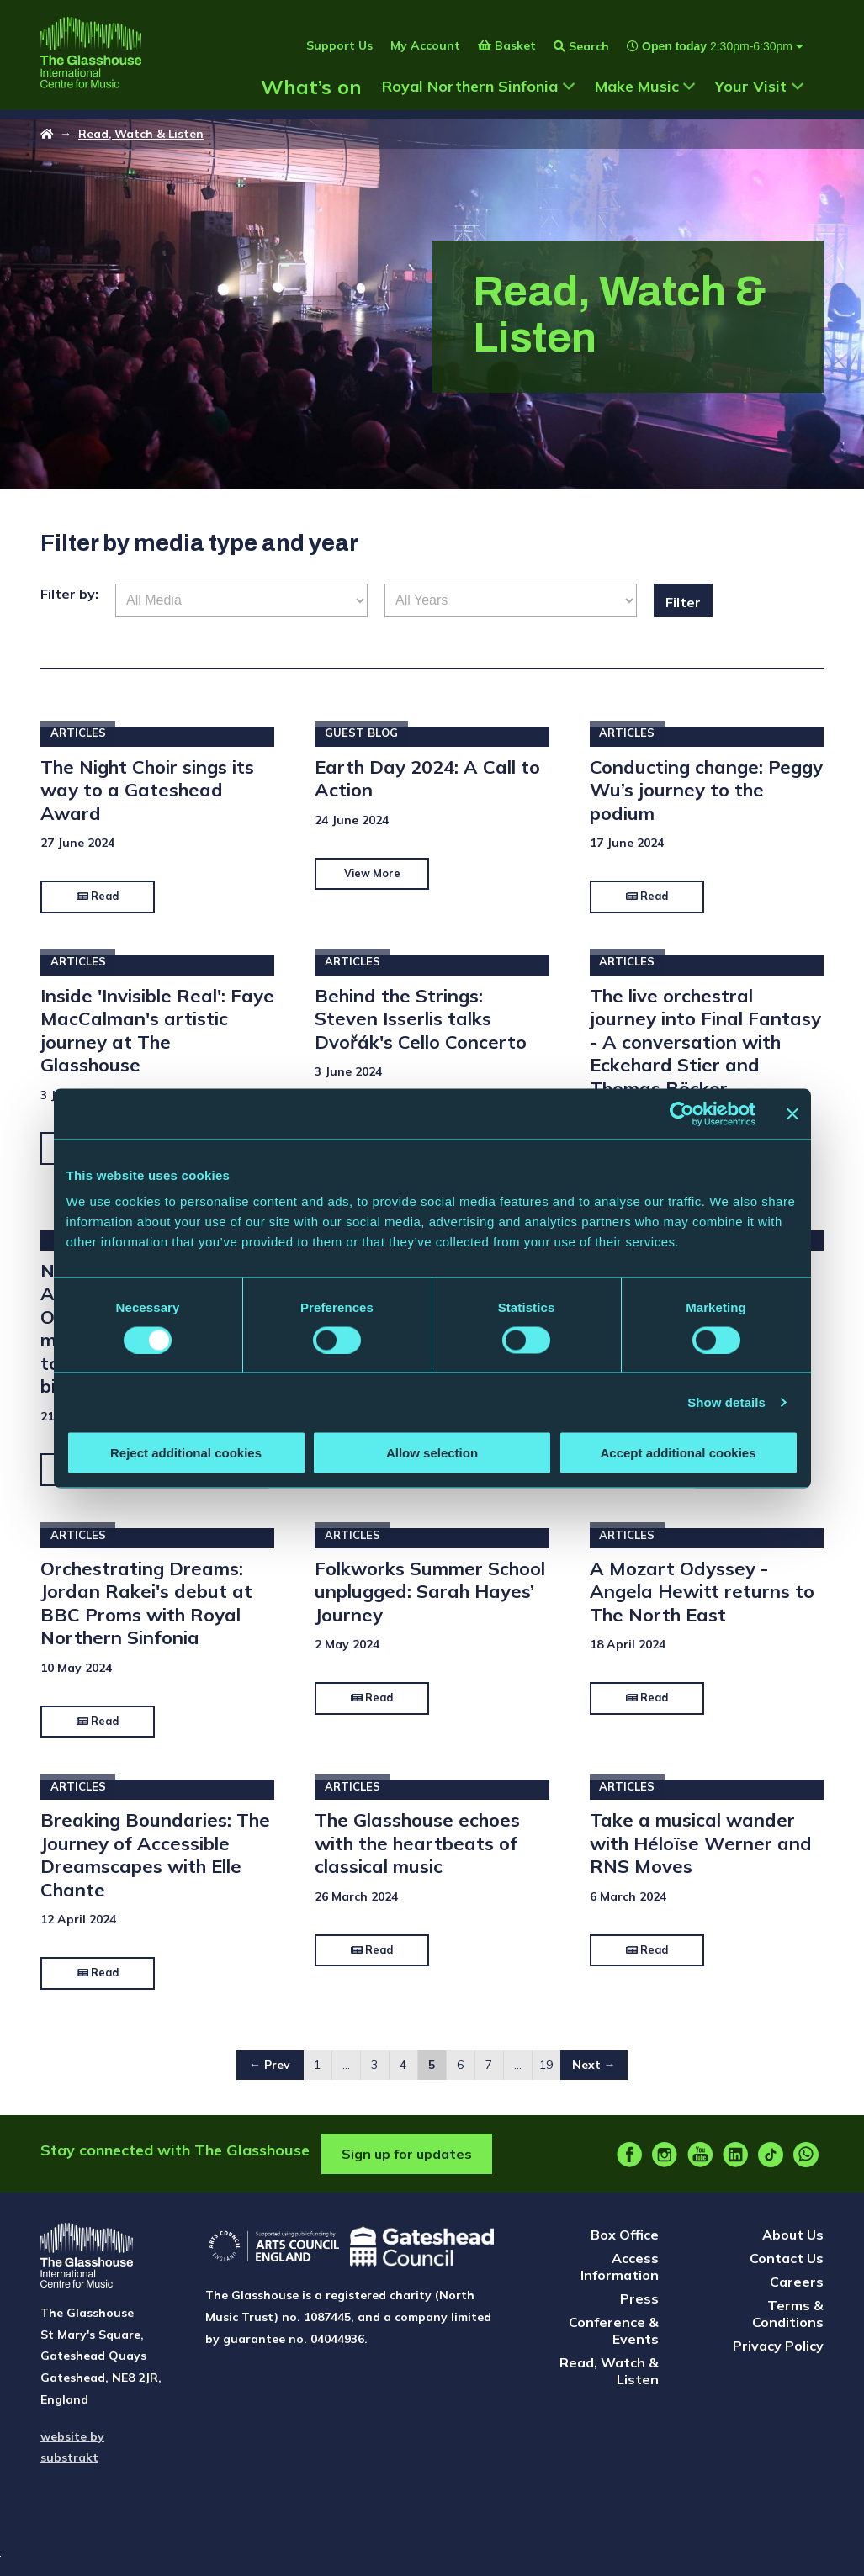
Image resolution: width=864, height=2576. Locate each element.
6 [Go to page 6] (460, 2075)
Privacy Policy (778, 2356)
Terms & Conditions (788, 2324)
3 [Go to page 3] (374, 2075)
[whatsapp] (806, 2165)
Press (639, 2309)
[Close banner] (792, 1113)
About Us (793, 2245)
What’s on (311, 102)
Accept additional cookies (677, 1453)
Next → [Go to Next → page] (594, 2075)
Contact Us (787, 2269)
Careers (797, 2292)
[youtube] (700, 2165)
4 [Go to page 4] (403, 2075)
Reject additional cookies (186, 1453)
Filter (688, 608)
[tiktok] (770, 2165)
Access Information (619, 2277)
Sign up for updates (407, 2164)
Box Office (625, 2245)
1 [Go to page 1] (317, 2075)
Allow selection (432, 1453)
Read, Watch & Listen (143, 140)
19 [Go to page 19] (546, 2075)
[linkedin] (735, 2165)
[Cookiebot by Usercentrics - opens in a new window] (681, 1113)
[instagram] (664, 2165)
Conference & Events (614, 2341)
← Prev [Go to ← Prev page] (269, 2075)
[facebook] (629, 2165)
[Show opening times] (706, 62)
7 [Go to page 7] (488, 2075)
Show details (726, 1401)
